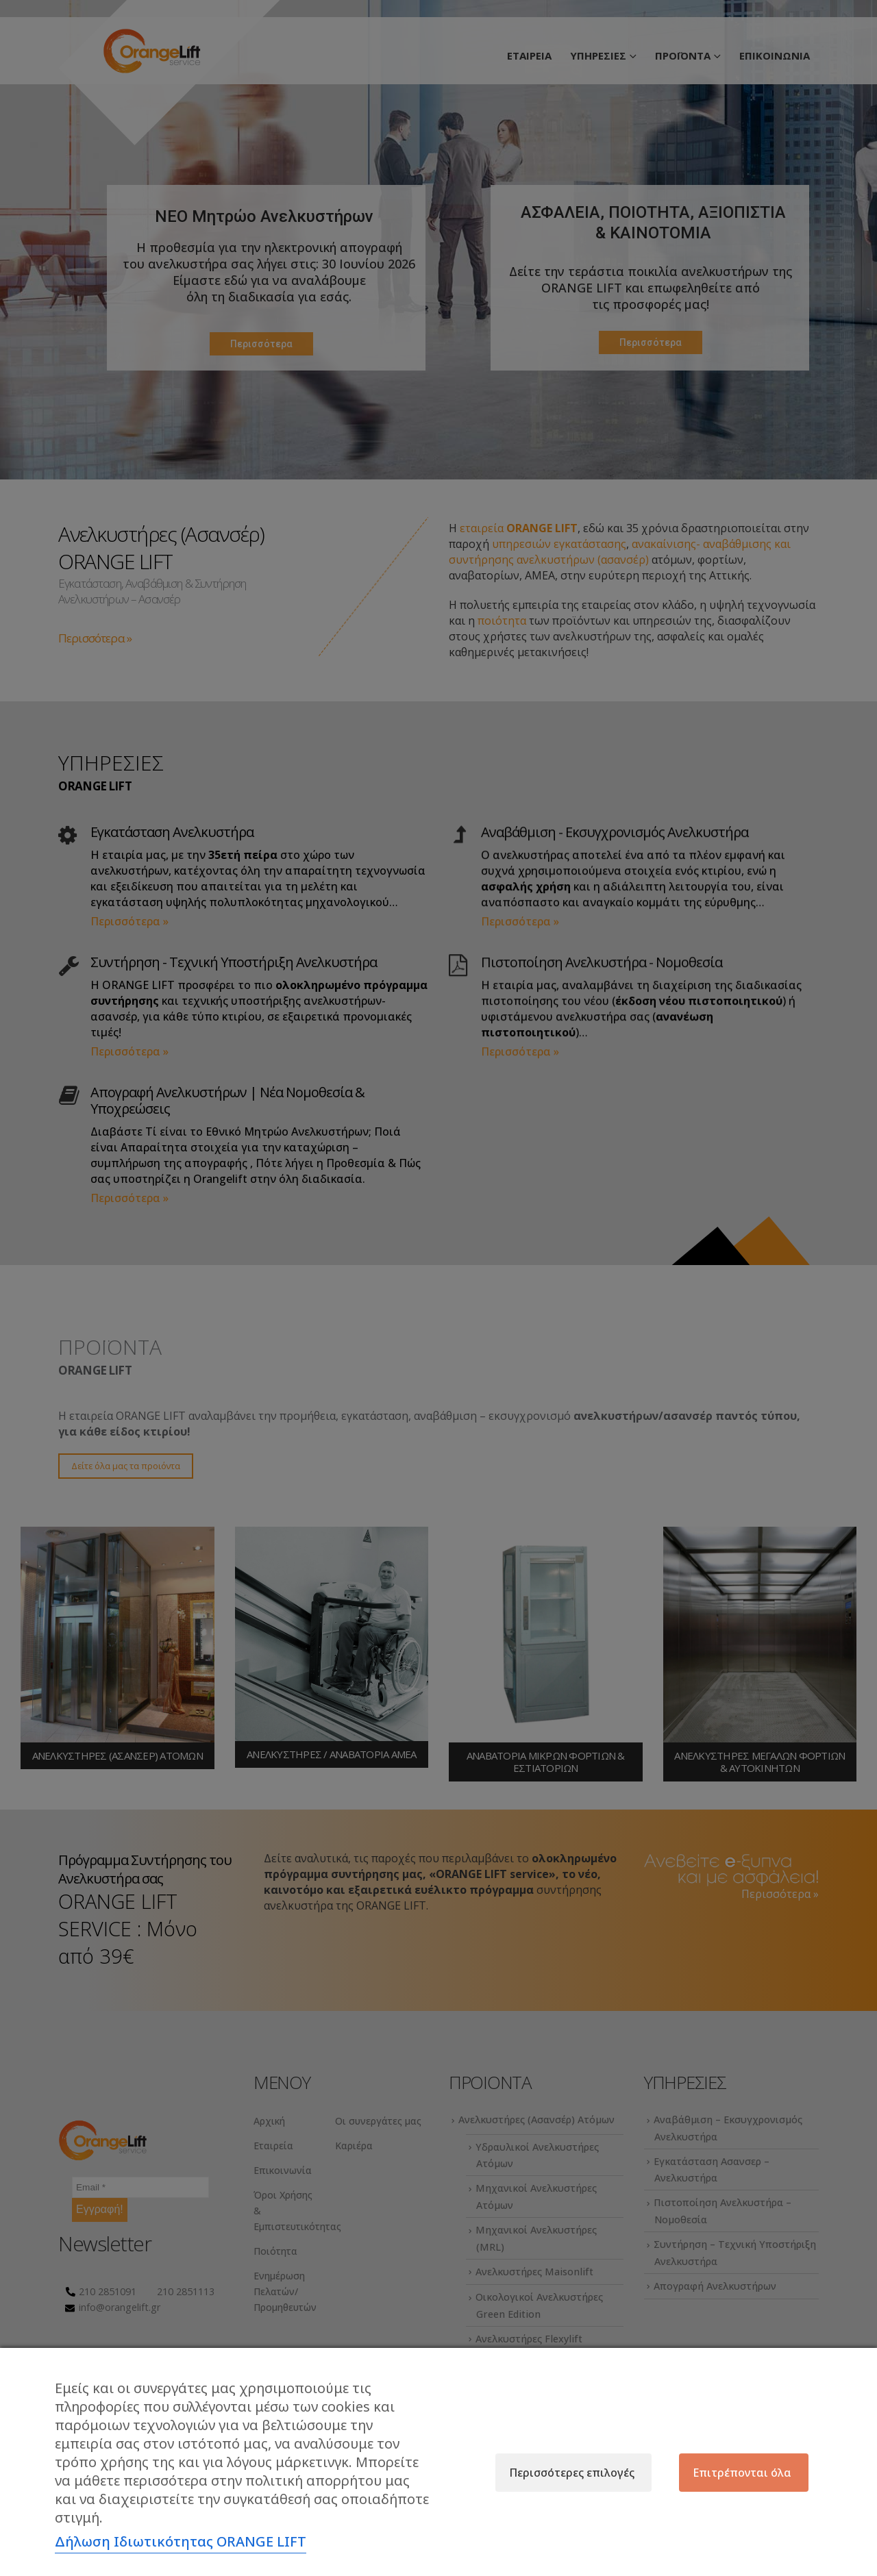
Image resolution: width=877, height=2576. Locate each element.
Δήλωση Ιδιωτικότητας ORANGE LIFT (180, 2541)
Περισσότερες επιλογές (571, 2472)
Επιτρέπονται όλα (742, 2472)
